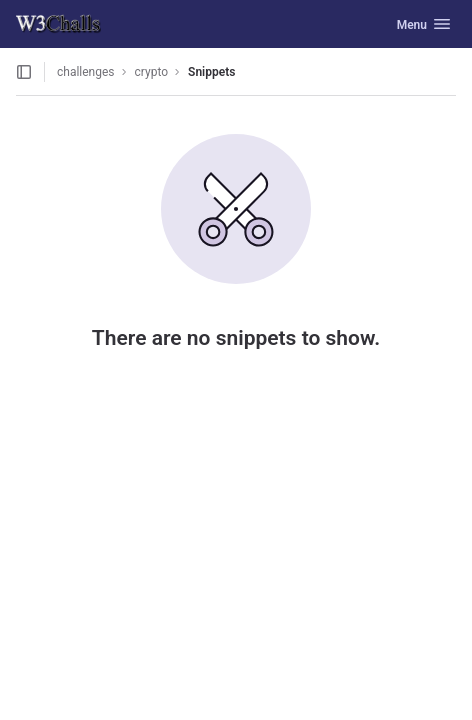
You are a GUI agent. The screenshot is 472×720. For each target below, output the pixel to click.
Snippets (211, 72)
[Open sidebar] (24, 72)
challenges (86, 72)
